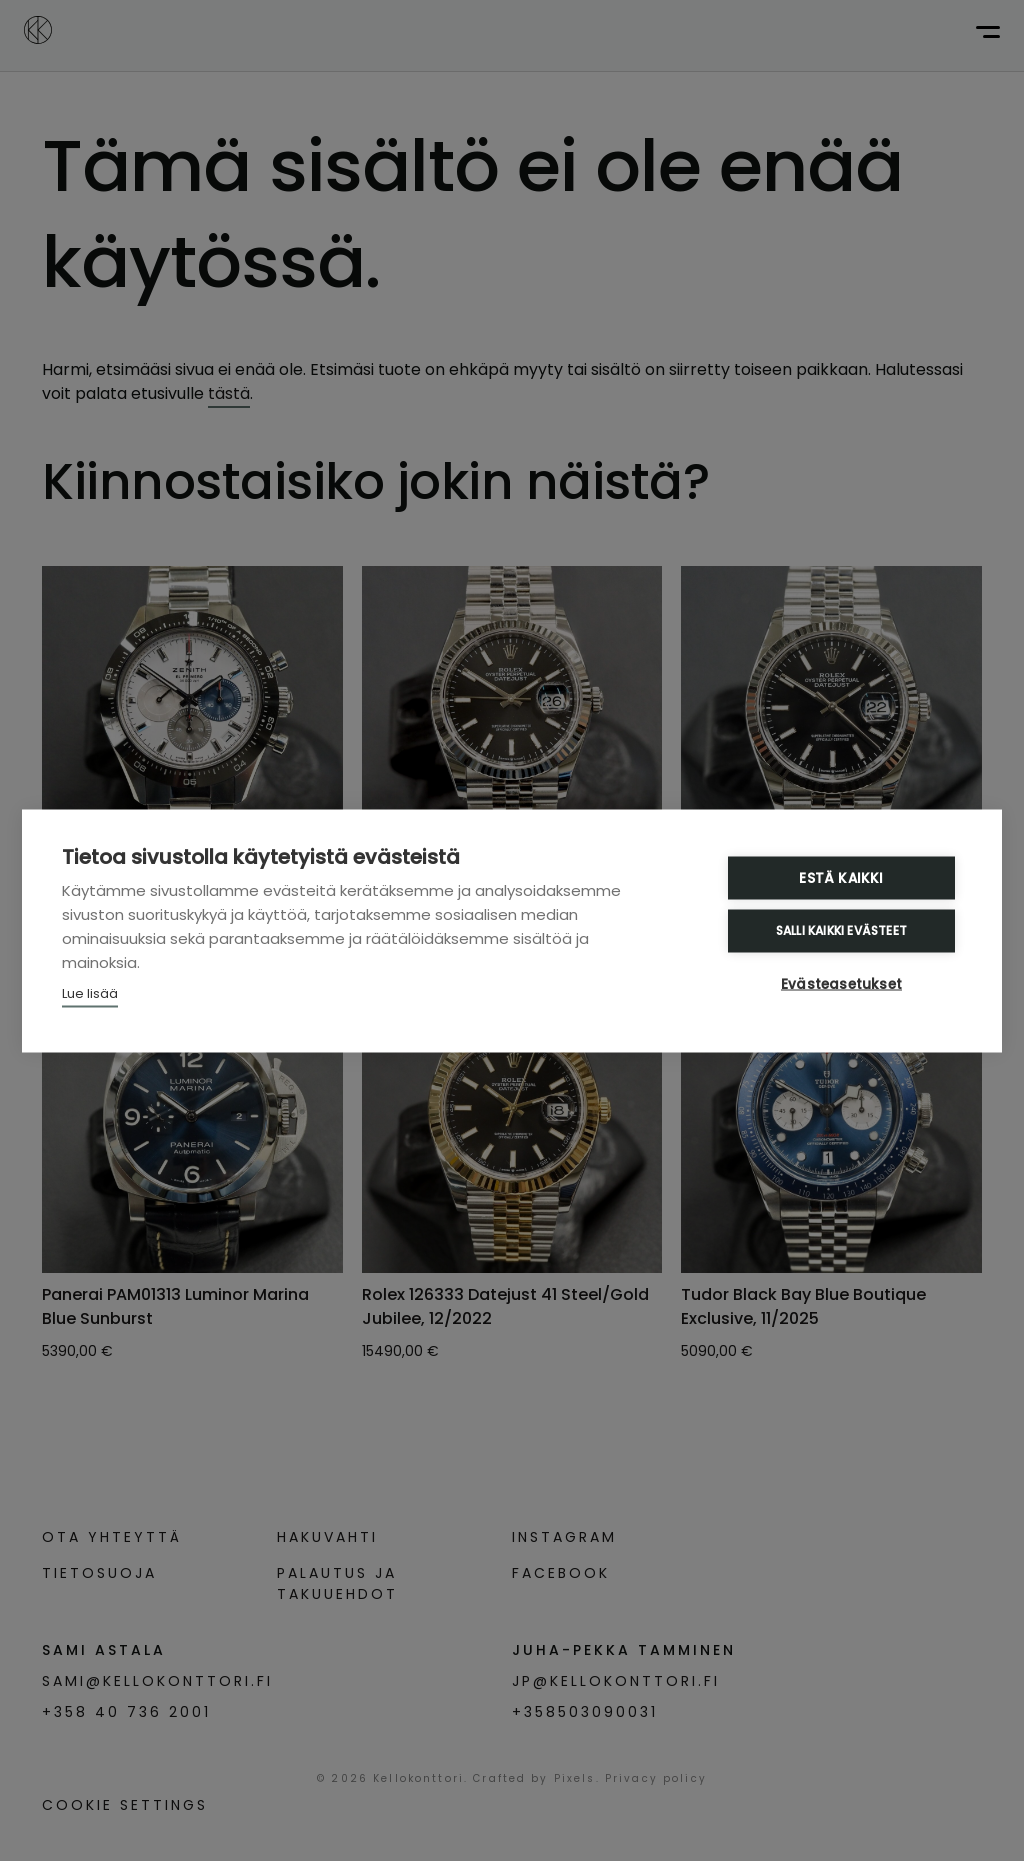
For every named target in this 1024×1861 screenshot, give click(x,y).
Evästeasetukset (841, 983)
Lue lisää (90, 992)
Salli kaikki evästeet (841, 930)
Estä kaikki (841, 877)
